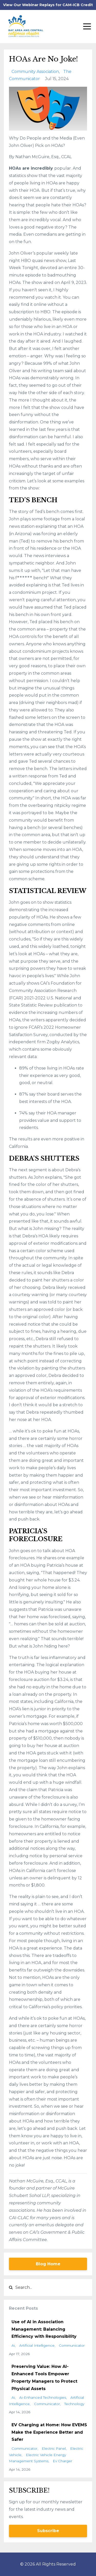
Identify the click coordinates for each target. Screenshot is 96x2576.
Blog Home (48, 2263)
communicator (72, 2345)
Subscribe (48, 2530)
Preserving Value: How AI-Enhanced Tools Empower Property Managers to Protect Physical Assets (44, 2377)
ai (13, 2345)
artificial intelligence (37, 2345)
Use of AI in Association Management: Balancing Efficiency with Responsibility (44, 2329)
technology (74, 2404)
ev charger (62, 2461)
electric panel (54, 2448)
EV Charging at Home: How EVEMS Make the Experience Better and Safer (49, 2432)
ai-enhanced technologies (42, 2397)
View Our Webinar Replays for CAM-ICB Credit (48, 5)
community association (35, 71)
